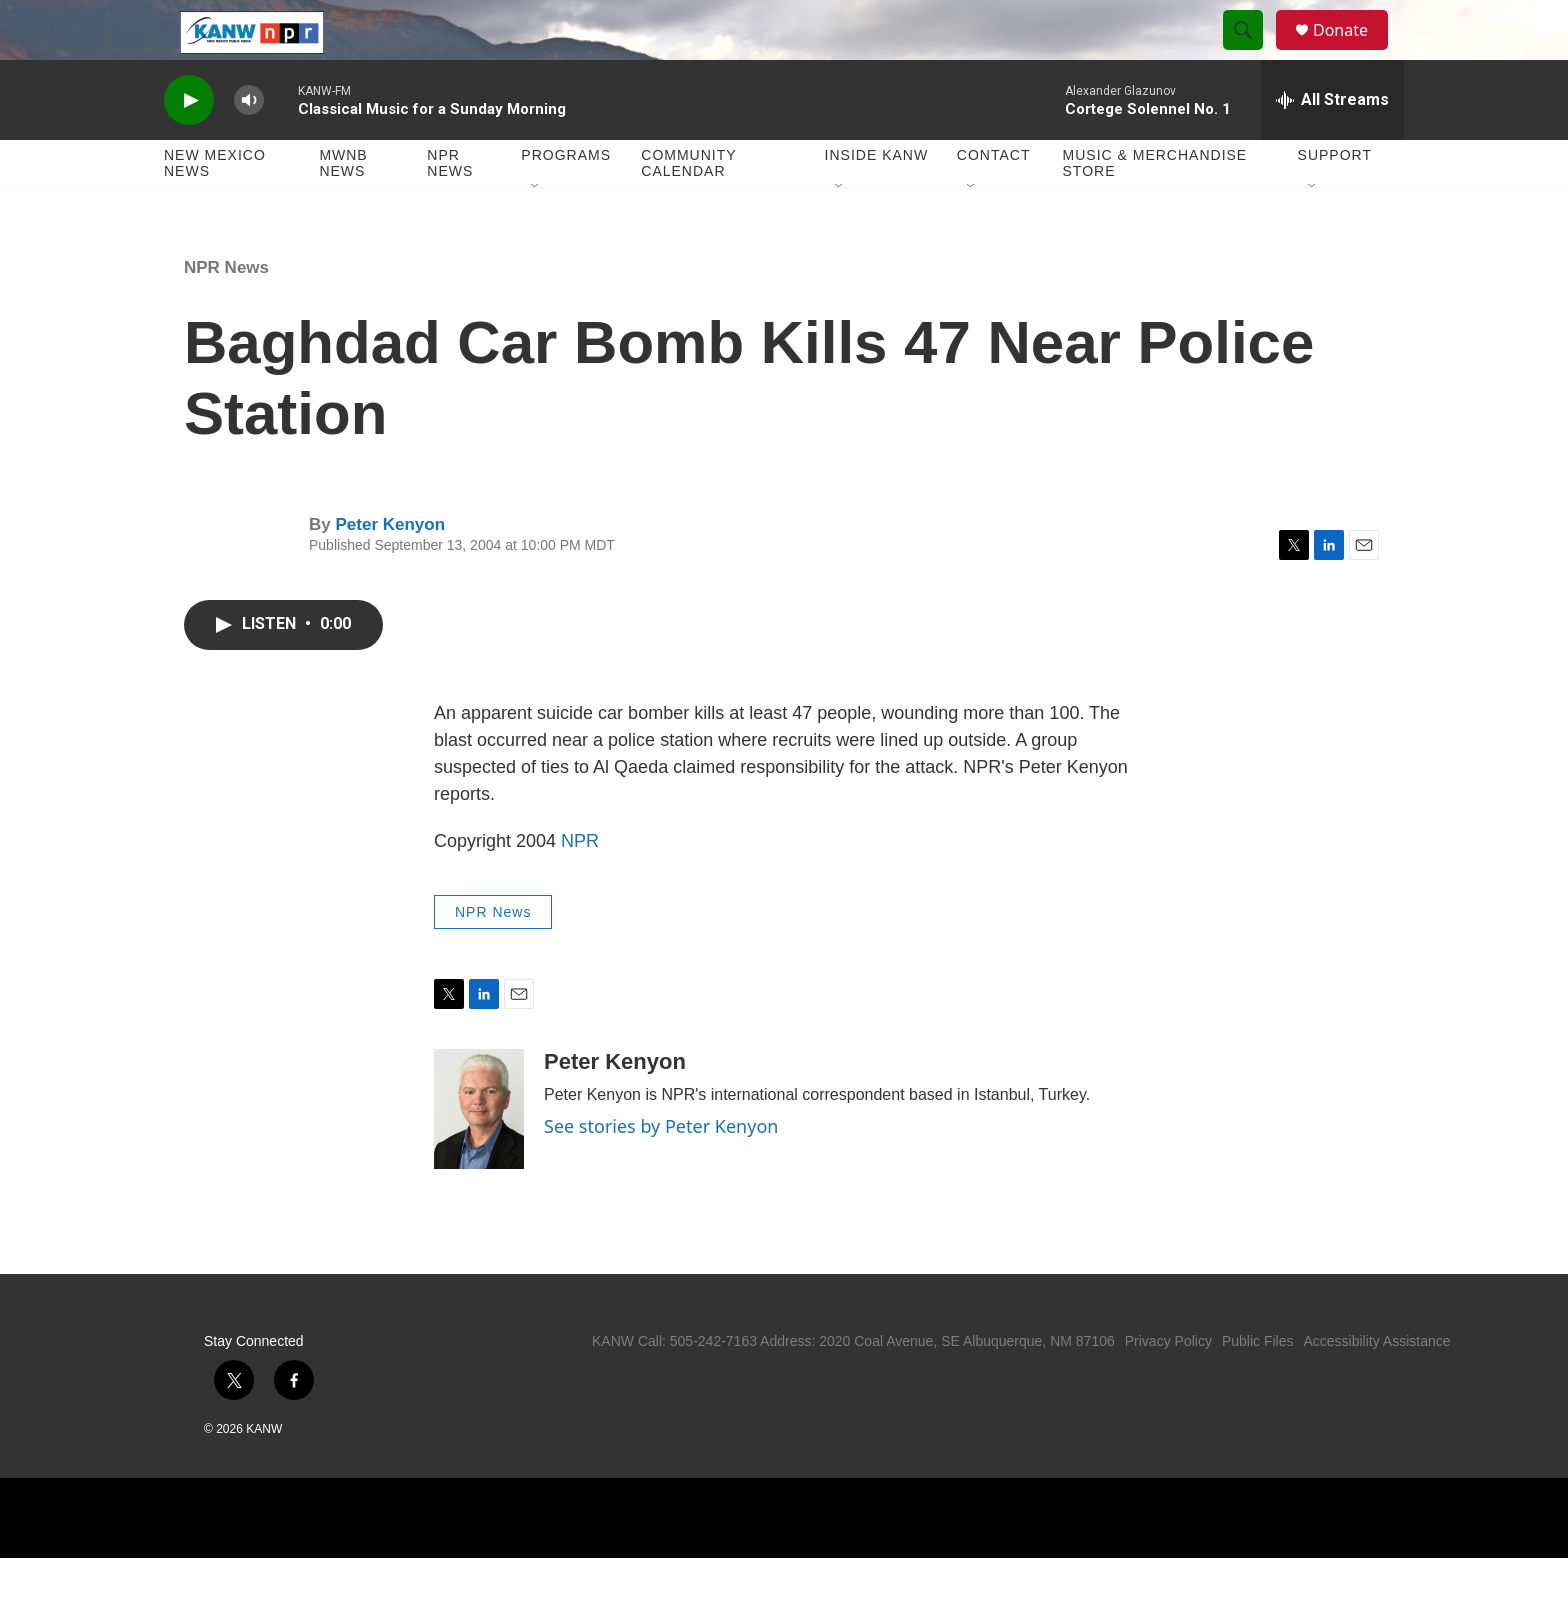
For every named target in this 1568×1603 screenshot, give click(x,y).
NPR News (450, 208)
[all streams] (1332, 145)
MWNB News (343, 208)
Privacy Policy (1168, 1386)
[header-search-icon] (1252, 53)
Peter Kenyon (390, 569)
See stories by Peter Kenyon (661, 1171)
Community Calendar (688, 208)
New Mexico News (215, 208)
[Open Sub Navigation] (536, 232)
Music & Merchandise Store (1155, 208)
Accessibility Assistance (1376, 1386)
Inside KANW (877, 200)
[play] (189, 145)
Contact (994, 200)
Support (1335, 200)
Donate (1353, 52)
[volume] (249, 145)
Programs (566, 200)
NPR (580, 886)
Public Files (1258, 1386)
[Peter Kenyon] (479, 1154)
